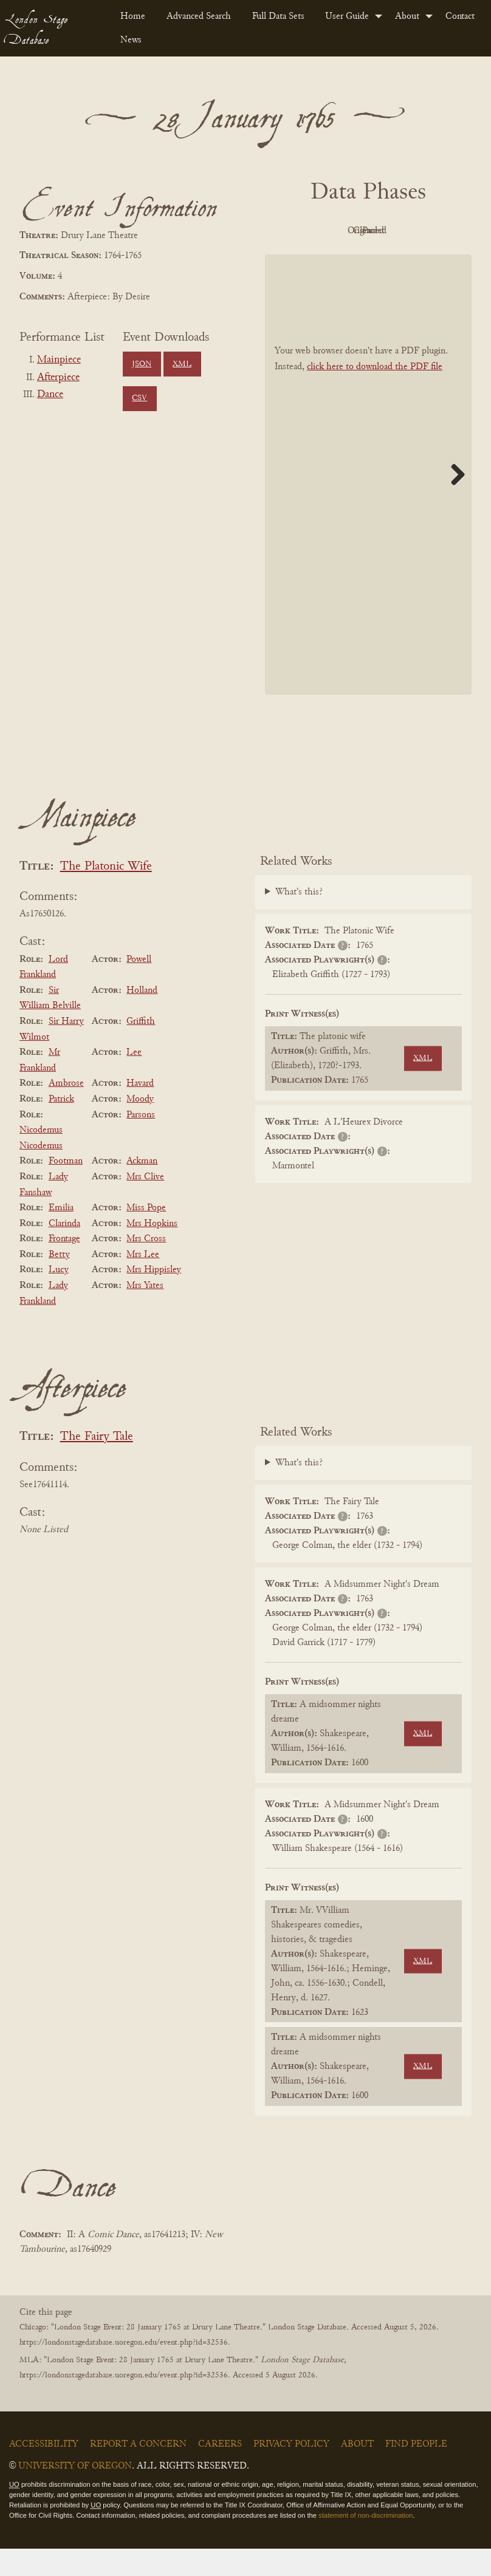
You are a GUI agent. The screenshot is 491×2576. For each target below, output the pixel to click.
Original (365, 231)
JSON (141, 364)
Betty (59, 1282)
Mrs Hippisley (153, 1298)
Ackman (141, 1189)
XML (182, 364)
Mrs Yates (144, 1313)
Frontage (64, 1266)
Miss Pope (146, 1235)
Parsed (365, 259)
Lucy (59, 1298)
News (131, 40)
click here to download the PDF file (374, 394)
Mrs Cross (146, 1266)
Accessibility (43, 2471)
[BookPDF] (368, 501)
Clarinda (64, 1251)
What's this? (299, 920)
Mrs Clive (145, 1204)
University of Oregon (75, 2493)
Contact (460, 16)
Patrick (61, 1126)
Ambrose (66, 1111)
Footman (66, 1189)
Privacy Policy (291, 2471)
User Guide (347, 16)
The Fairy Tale (96, 1465)
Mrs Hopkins (151, 1251)
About (407, 16)
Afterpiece (58, 377)
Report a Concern (138, 2471)
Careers (220, 2471)
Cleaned (432, 231)
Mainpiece (59, 360)
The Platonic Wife (106, 894)
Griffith (140, 1049)
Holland (141, 1018)
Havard (140, 1111)
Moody (140, 1126)
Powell (138, 987)
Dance (50, 394)
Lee (134, 1080)
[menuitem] (134, 16)
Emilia (61, 1235)
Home (132, 16)
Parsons (140, 1142)
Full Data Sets (278, 16)
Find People (416, 2471)
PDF (298, 231)
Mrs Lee (142, 1282)
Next (453, 501)
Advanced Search (199, 16)
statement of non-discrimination (365, 2542)
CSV (139, 398)
